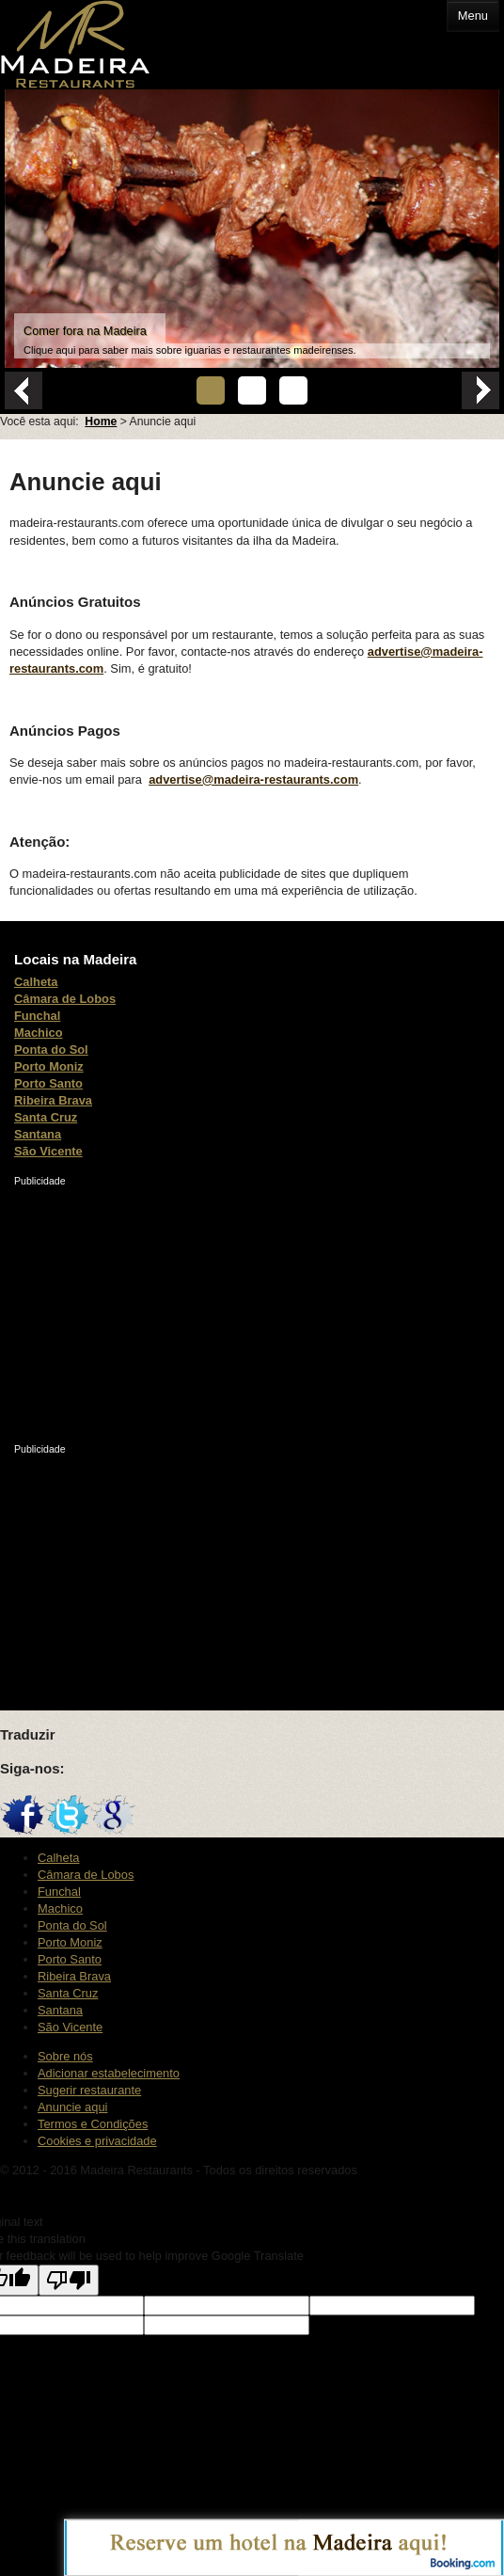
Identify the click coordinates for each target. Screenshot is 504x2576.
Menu (473, 15)
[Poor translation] (69, 2280)
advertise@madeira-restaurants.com (253, 779)
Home (101, 421)
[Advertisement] (155, 1305)
